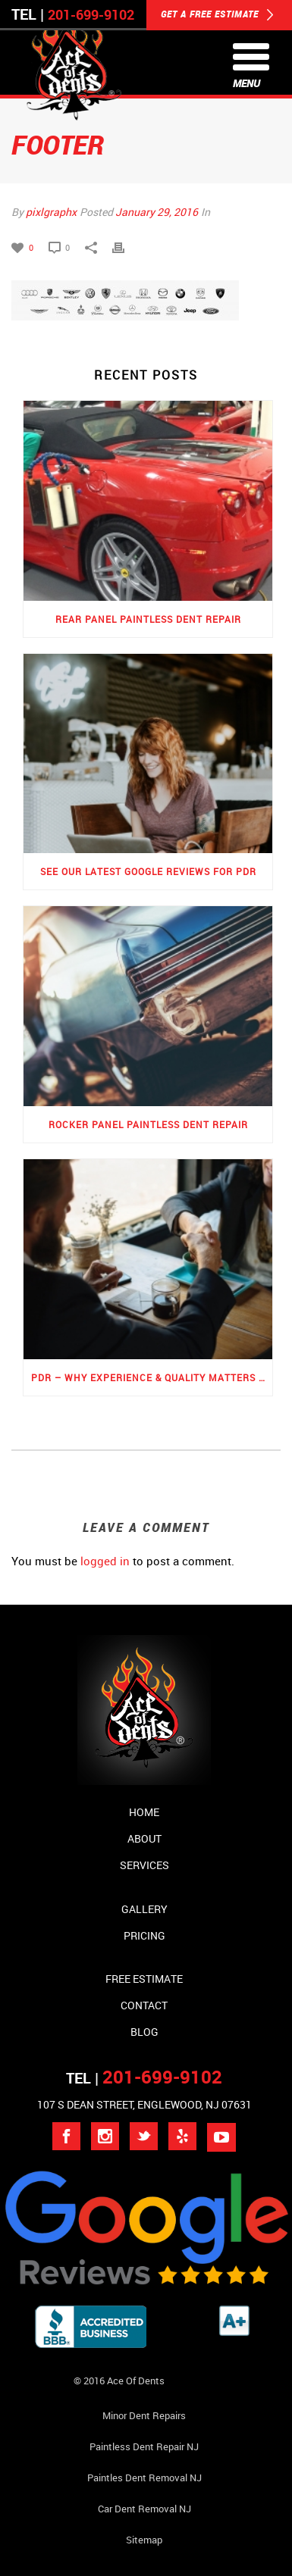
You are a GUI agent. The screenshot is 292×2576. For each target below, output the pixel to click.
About (144, 1838)
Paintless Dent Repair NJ (144, 2446)
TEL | (144, 2078)
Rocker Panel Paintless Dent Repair (148, 1124)
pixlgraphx (51, 212)
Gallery (144, 1909)
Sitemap (144, 2540)
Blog (144, 2031)
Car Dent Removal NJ (144, 2509)
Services (144, 1865)
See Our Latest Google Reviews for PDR (148, 871)
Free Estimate (144, 1978)
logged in (105, 1560)
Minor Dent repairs (144, 2415)
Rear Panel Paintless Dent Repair (148, 619)
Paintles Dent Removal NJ (144, 2477)
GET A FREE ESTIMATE (217, 15)
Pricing (144, 1935)
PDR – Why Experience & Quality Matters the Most (151, 1377)
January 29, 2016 (156, 212)
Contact (144, 2005)
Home (144, 1812)
